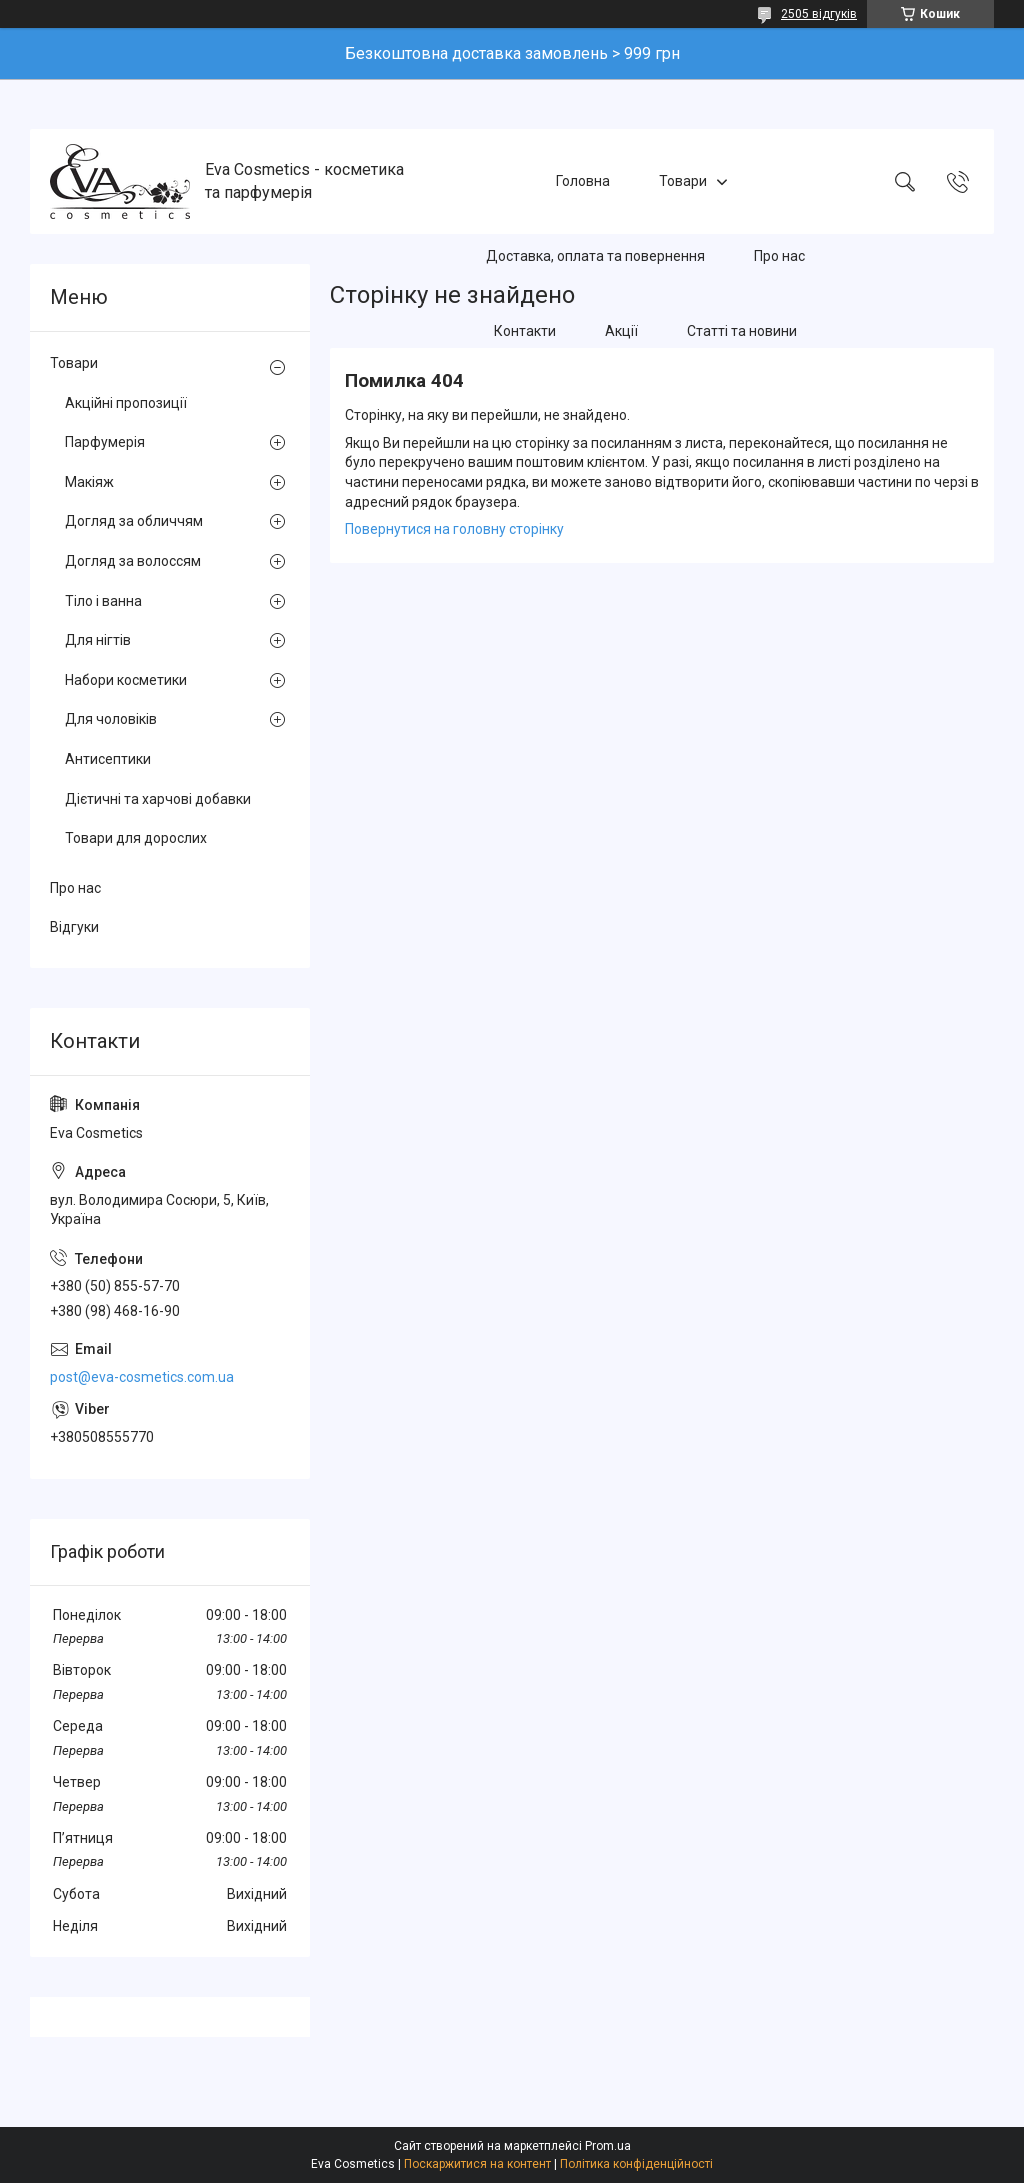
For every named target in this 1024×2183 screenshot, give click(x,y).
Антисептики (108, 759)
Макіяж (89, 482)
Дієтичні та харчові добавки (158, 799)
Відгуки (74, 927)
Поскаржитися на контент (477, 2164)
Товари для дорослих (136, 838)
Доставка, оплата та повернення (595, 256)
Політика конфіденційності (636, 2164)
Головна (583, 181)
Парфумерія (105, 442)
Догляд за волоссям (133, 561)
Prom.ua (608, 2146)
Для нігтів (98, 640)
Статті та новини (742, 331)
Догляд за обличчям (134, 521)
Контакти (525, 331)
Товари (683, 181)
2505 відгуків (819, 14)
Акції (621, 331)
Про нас (779, 256)
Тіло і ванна (103, 601)
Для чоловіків (111, 719)
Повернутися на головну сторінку (454, 529)
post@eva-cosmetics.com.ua (142, 1377)
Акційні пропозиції (126, 403)
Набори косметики (126, 680)
